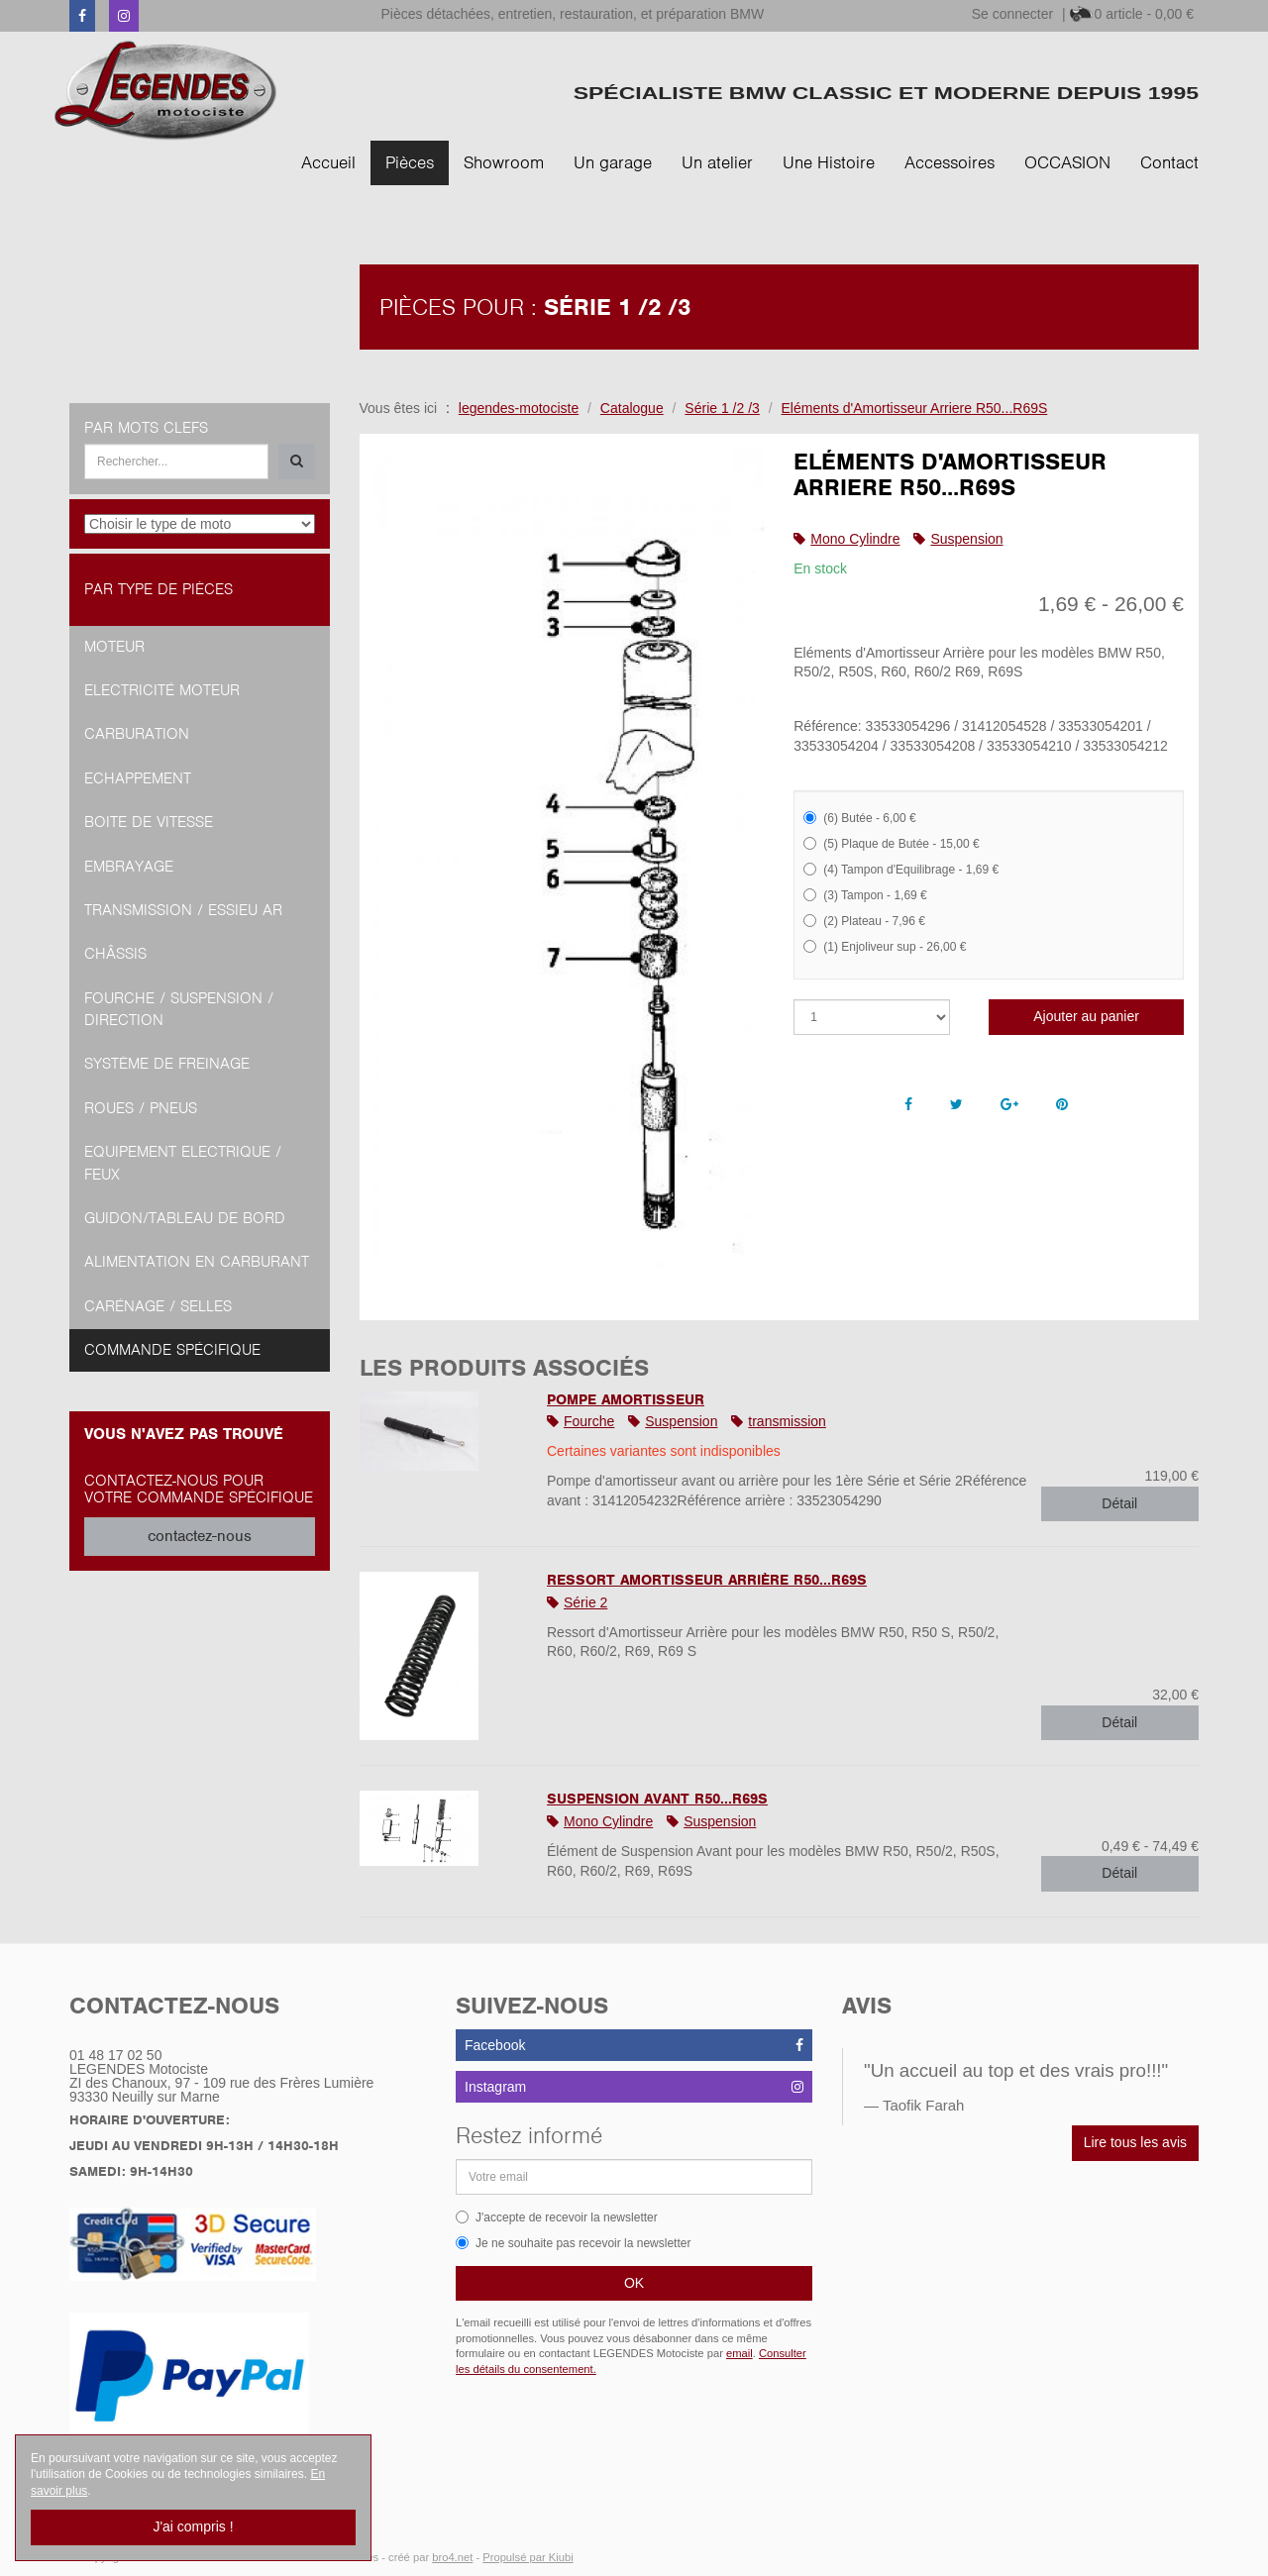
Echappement (137, 778)
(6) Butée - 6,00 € (859, 818)
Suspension (966, 539)
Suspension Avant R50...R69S (657, 1798)
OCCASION (1067, 162)
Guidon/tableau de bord (184, 1218)
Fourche (589, 1421)
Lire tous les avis (1135, 2142)
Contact (1169, 162)
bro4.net (452, 2557)
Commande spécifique (172, 1350)
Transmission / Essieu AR (183, 910)
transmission (787, 1421)
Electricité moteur (162, 690)
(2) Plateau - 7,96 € (864, 921)
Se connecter (1013, 14)
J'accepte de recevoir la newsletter (557, 2217)
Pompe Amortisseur (625, 1399)
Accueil (328, 162)
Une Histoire (829, 162)
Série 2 (585, 1602)
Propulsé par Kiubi (527, 2557)
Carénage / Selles (158, 1306)
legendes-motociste (519, 408)
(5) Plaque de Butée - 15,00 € (891, 844)
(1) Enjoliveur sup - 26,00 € (884, 947)
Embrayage (128, 866)
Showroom (504, 162)
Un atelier (717, 162)
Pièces (409, 162)
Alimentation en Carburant (196, 1262)
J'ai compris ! (193, 2526)
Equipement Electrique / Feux (182, 1163)
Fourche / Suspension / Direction (178, 1009)
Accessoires (949, 162)
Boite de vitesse (148, 822)
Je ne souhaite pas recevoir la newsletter (573, 2243)
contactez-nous (200, 1536)
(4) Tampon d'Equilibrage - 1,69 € (901, 869)
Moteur (114, 647)
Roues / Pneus (140, 1108)
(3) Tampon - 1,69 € (865, 895)
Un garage (613, 162)
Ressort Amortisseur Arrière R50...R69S (707, 1580)
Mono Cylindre (854, 539)
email (739, 2353)
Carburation (136, 734)
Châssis (115, 954)
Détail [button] (1119, 1503)
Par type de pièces (158, 589)
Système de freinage (167, 1064)
